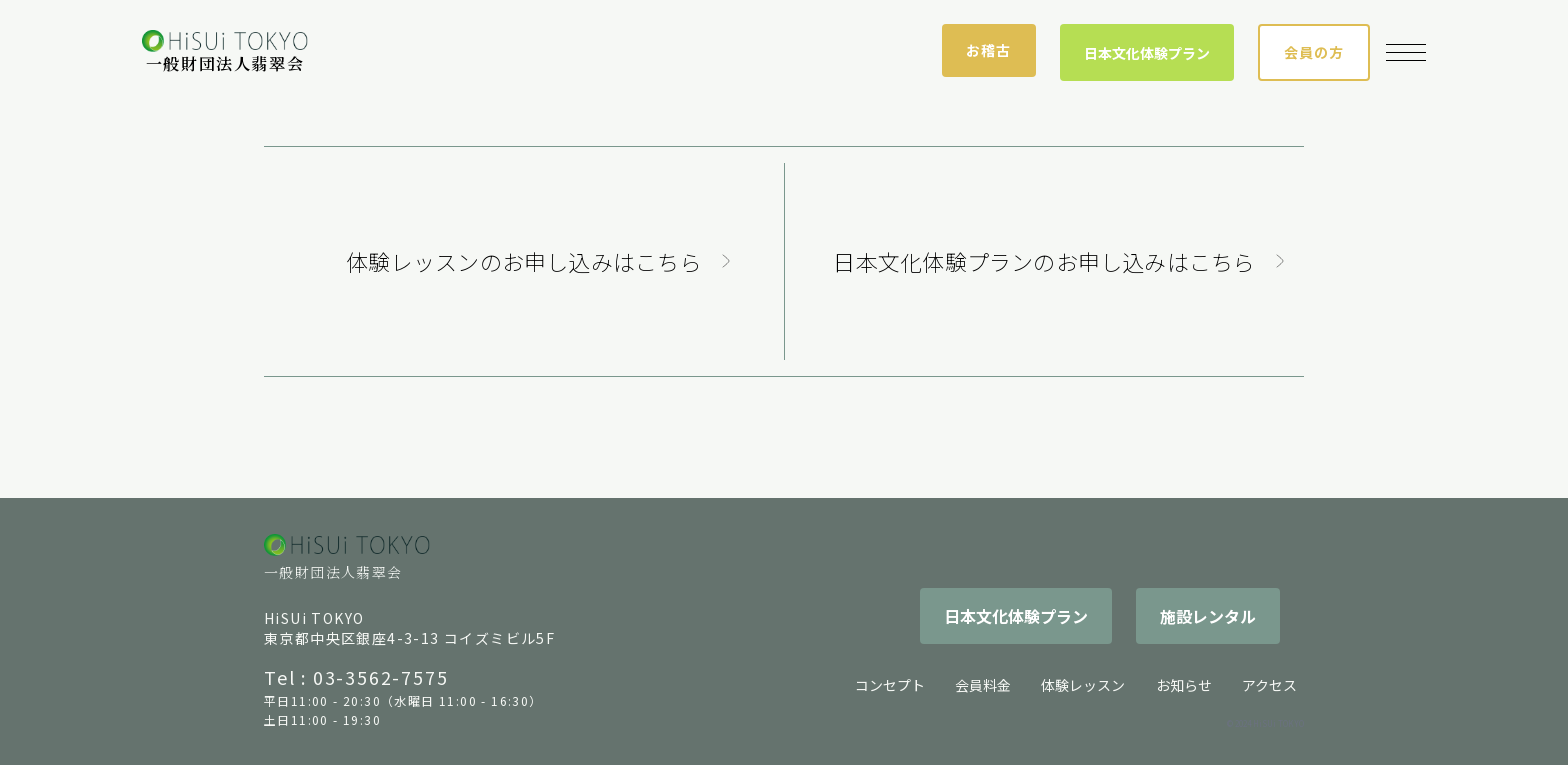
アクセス (1269, 685)
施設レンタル (1208, 616)
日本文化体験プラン (1147, 53)
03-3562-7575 (381, 677)
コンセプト (890, 685)
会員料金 (983, 685)
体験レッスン (1083, 685)
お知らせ (1184, 685)
